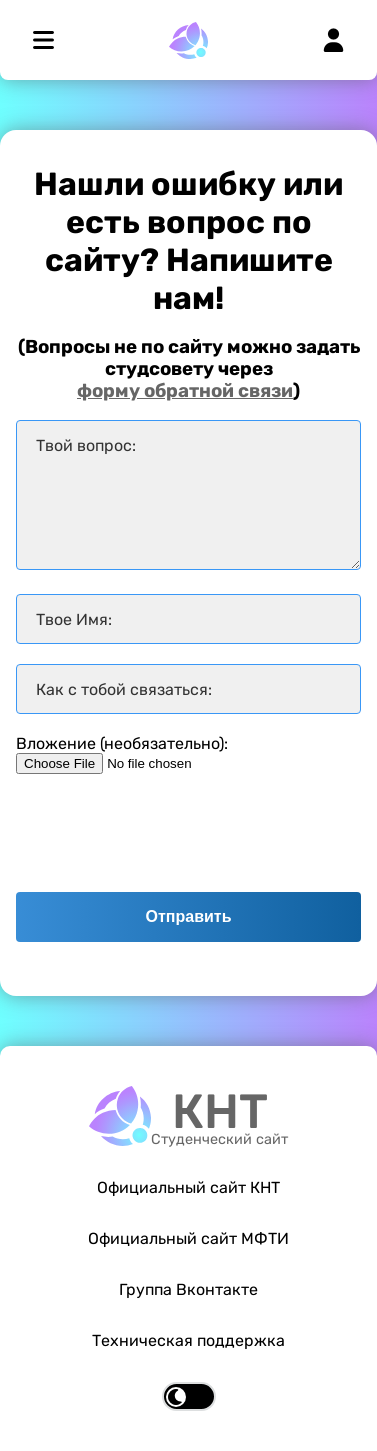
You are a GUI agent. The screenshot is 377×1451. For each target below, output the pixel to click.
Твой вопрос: (86, 445)
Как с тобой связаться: (124, 689)
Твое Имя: (74, 619)
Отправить (189, 916)
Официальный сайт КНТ (188, 1187)
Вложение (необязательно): (122, 743)
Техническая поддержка (188, 1340)
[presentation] (168, 833)
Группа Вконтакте (188, 1289)
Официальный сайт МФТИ (188, 1238)
